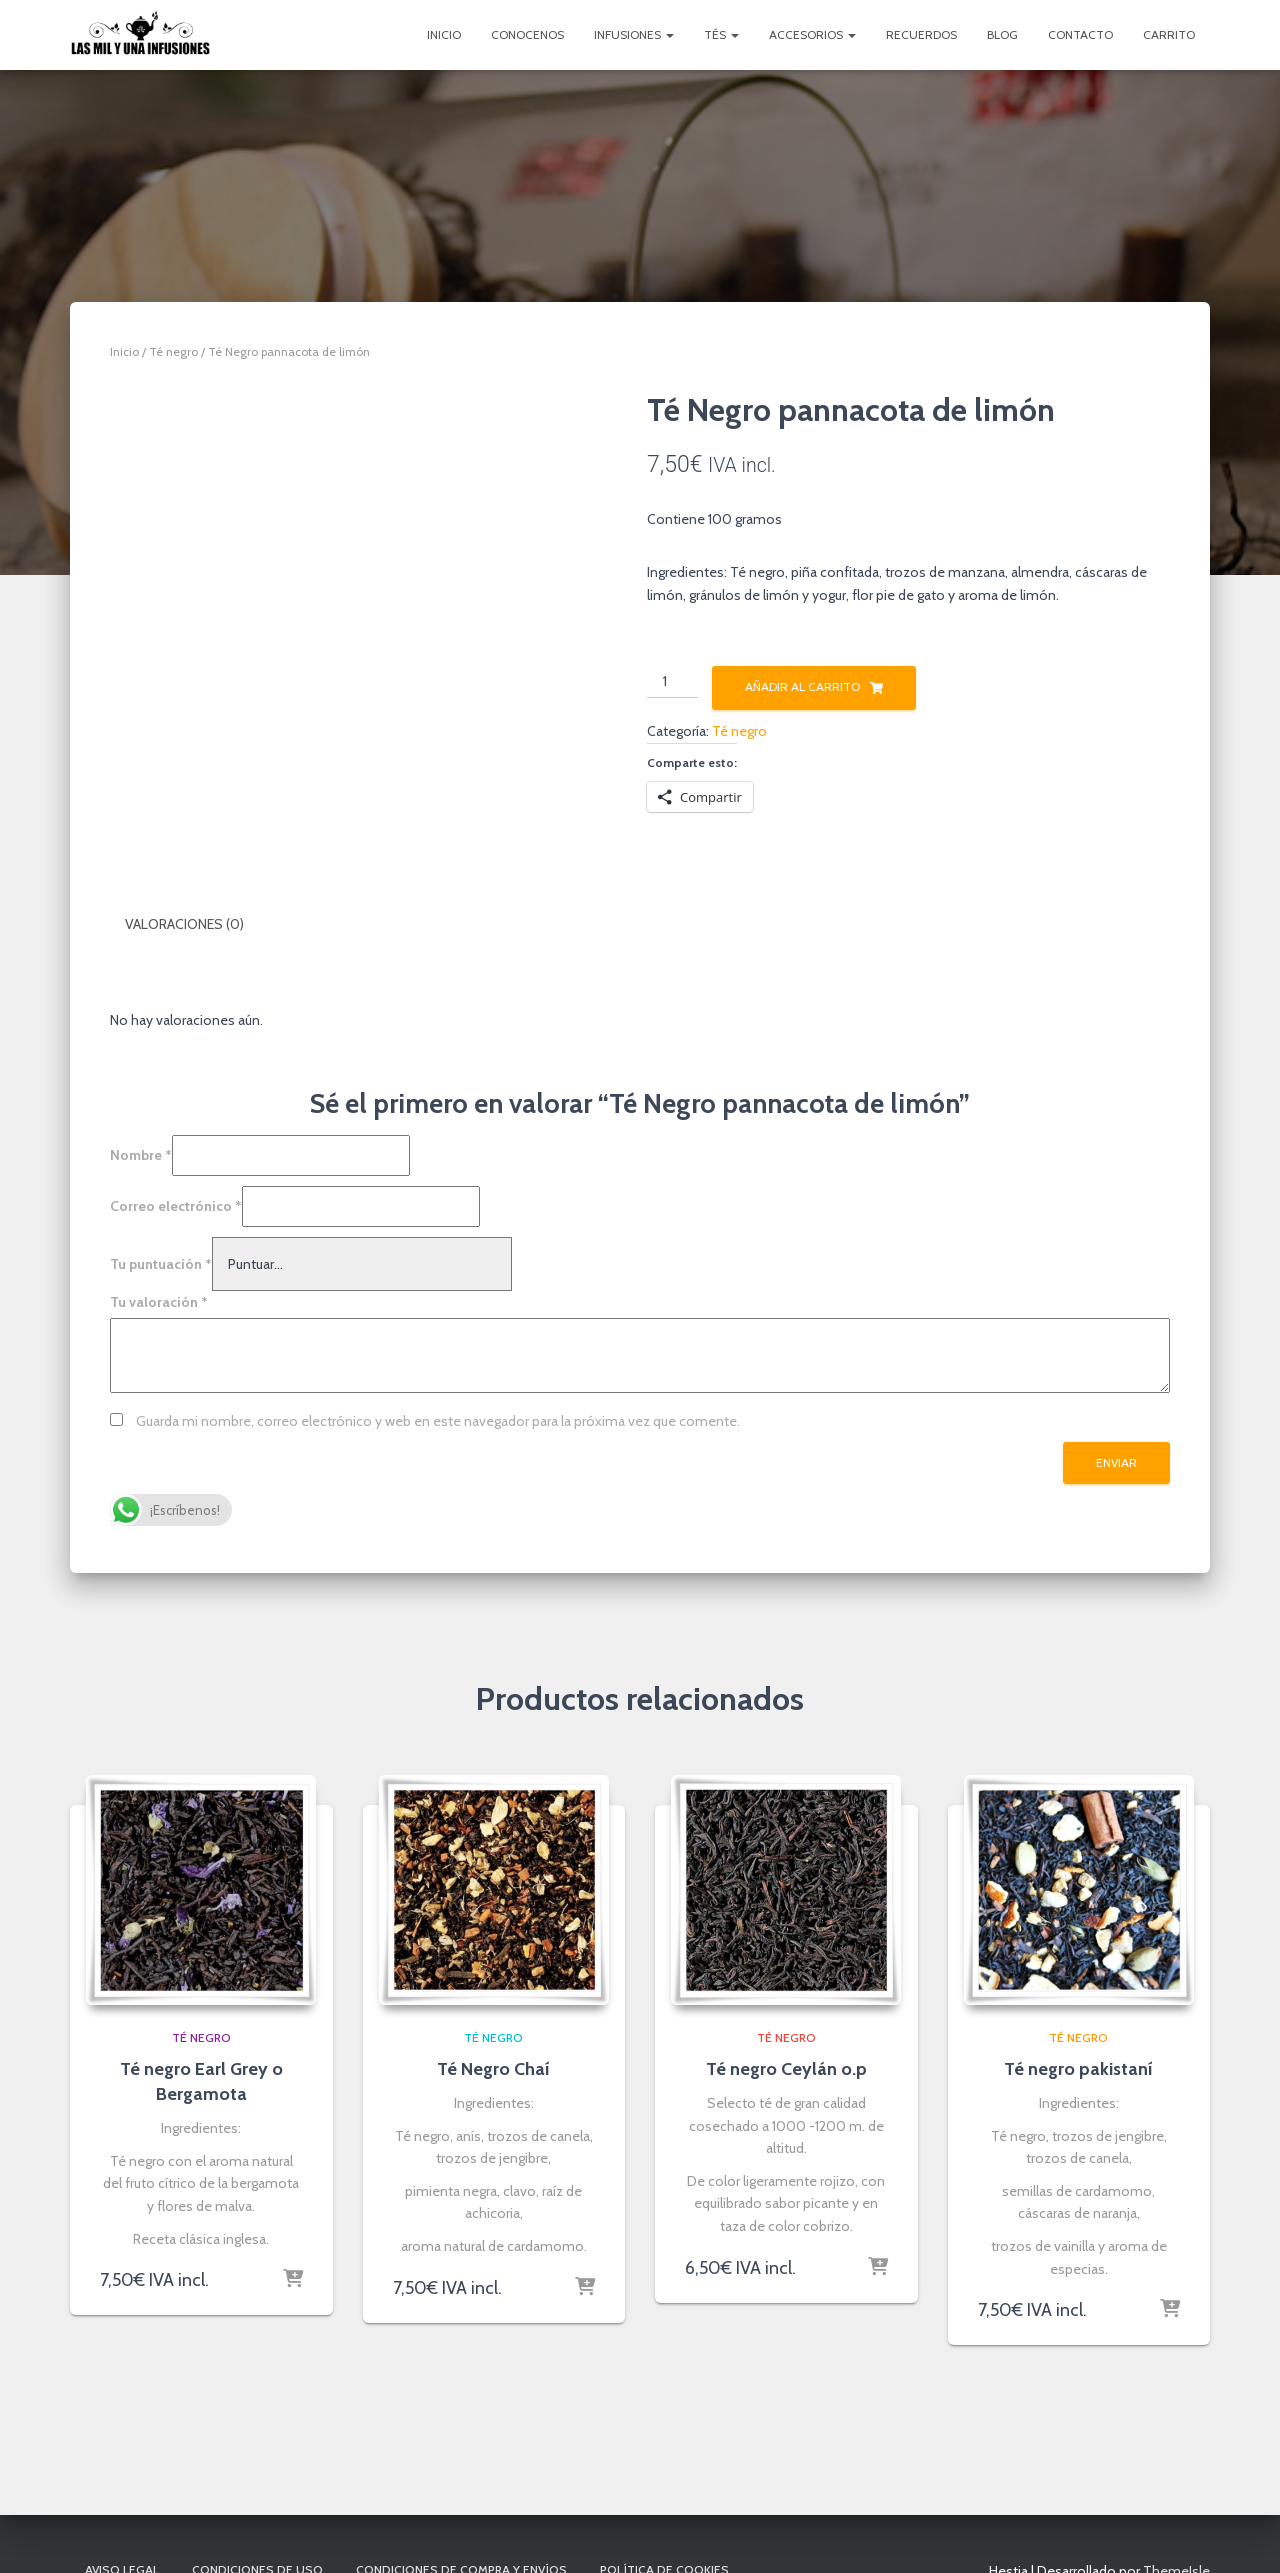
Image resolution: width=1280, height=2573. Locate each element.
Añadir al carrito (802, 686)
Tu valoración (159, 1302)
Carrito (1169, 34)
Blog (1002, 34)
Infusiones (634, 34)
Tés (721, 34)
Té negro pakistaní (1078, 2068)
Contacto (1080, 34)
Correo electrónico (176, 1205)
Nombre (141, 1155)
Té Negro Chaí (493, 2068)
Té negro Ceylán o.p (786, 2068)
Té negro (173, 351)
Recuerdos (921, 34)
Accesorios (812, 34)
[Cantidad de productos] (672, 682)
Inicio (444, 34)
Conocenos (527, 34)
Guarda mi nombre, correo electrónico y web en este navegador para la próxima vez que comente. (438, 1420)
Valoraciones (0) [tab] (184, 924)
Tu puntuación (161, 1263)
